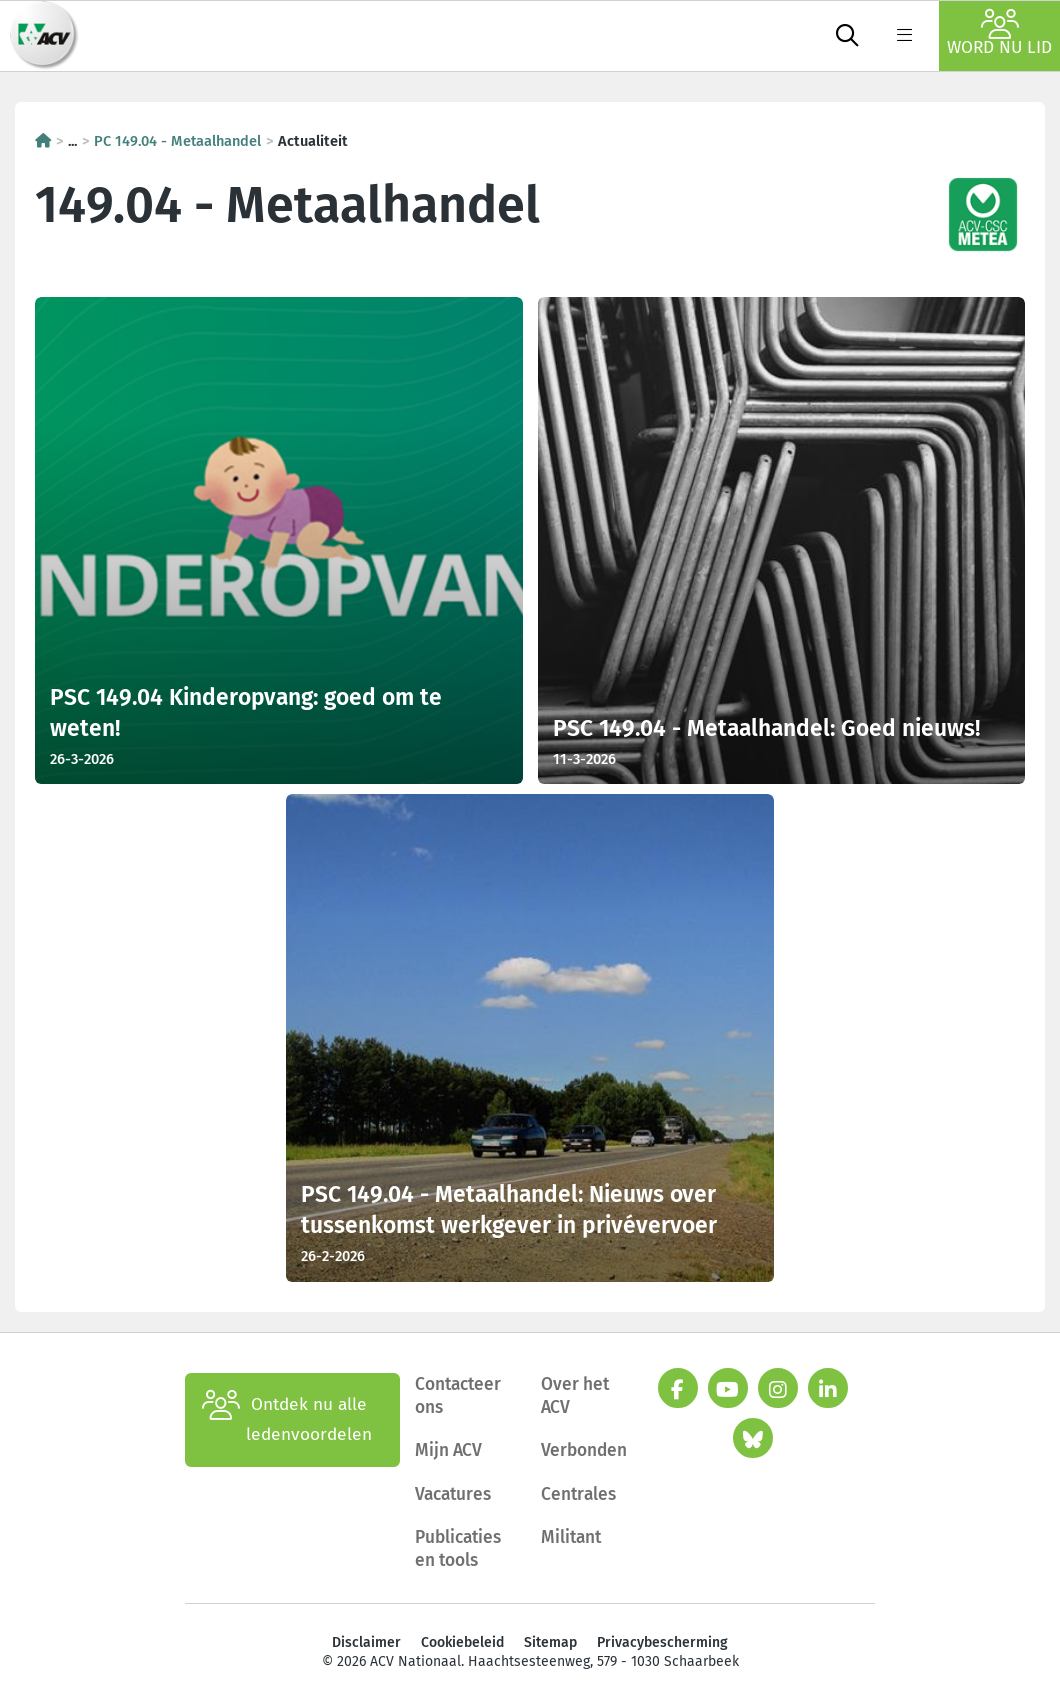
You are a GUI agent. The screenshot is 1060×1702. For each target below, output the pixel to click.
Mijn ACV (448, 1450)
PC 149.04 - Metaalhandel (177, 141)
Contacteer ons (458, 1396)
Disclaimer (366, 1642)
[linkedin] (828, 1388)
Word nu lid (999, 33)
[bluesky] (753, 1438)
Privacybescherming (662, 1642)
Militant (571, 1537)
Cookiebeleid (462, 1642)
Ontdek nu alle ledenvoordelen (287, 1420)
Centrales (578, 1494)
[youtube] (728, 1388)
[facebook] (678, 1388)
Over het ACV (575, 1396)
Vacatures (453, 1494)
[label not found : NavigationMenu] (904, 36)
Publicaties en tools (458, 1549)
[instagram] (778, 1388)
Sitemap (550, 1642)
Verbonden (584, 1450)
